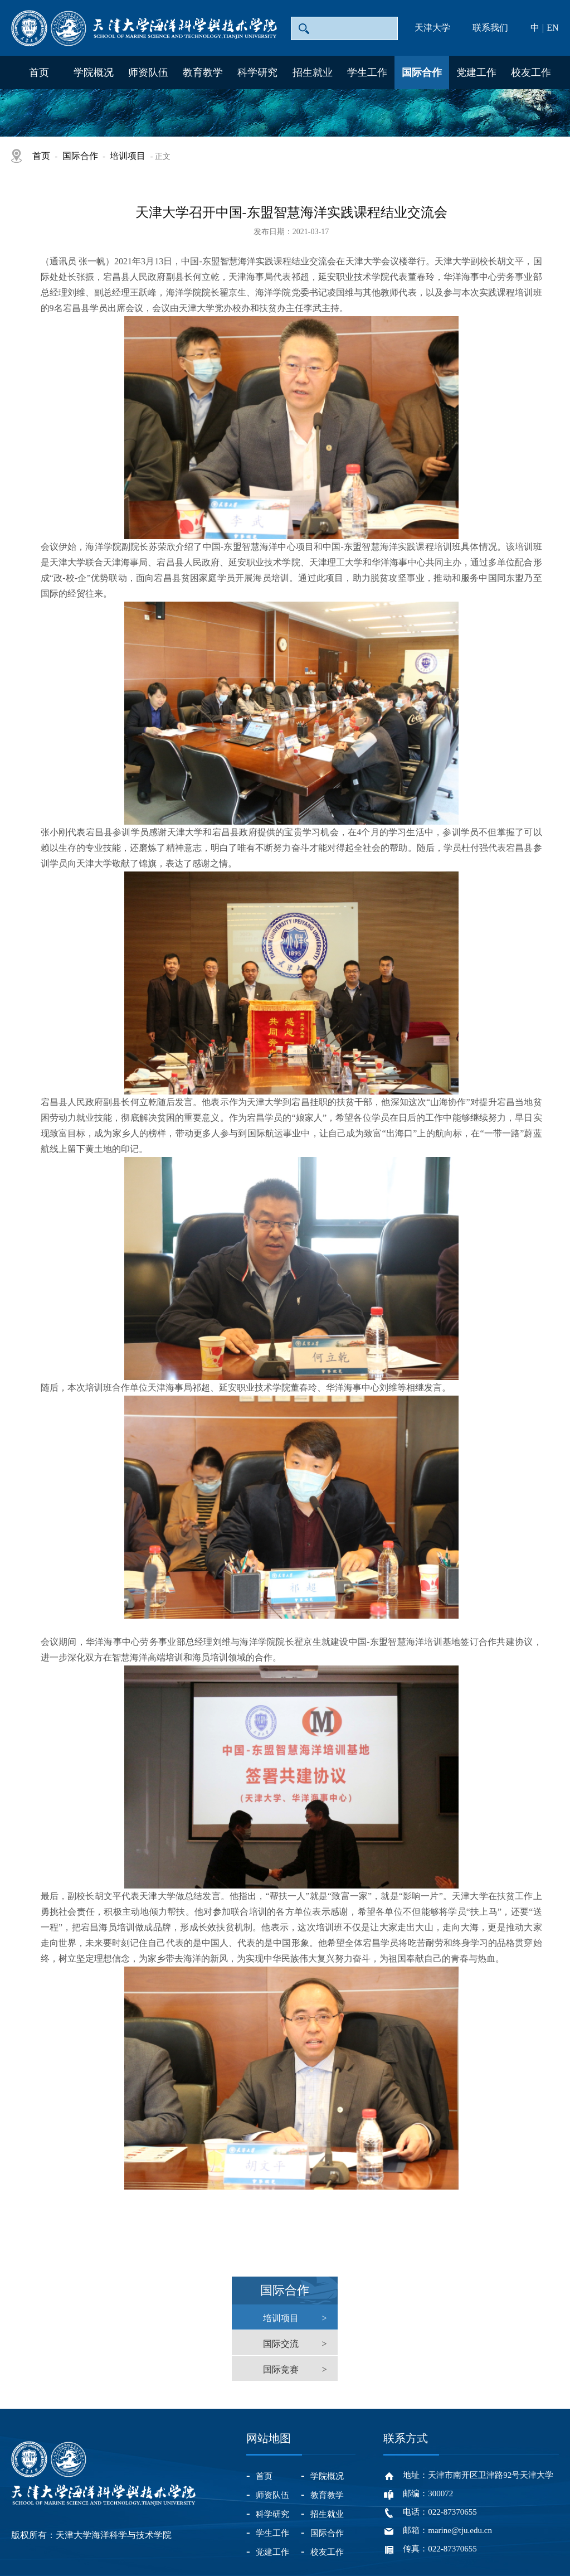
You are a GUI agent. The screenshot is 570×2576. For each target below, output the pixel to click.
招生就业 (313, 72)
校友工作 (531, 72)
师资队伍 (148, 72)
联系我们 (490, 27)
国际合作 (422, 72)
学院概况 (94, 72)
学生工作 (367, 72)
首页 (39, 72)
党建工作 (476, 72)
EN (552, 27)
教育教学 (203, 72)
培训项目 (127, 156)
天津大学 (432, 27)
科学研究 (257, 72)
